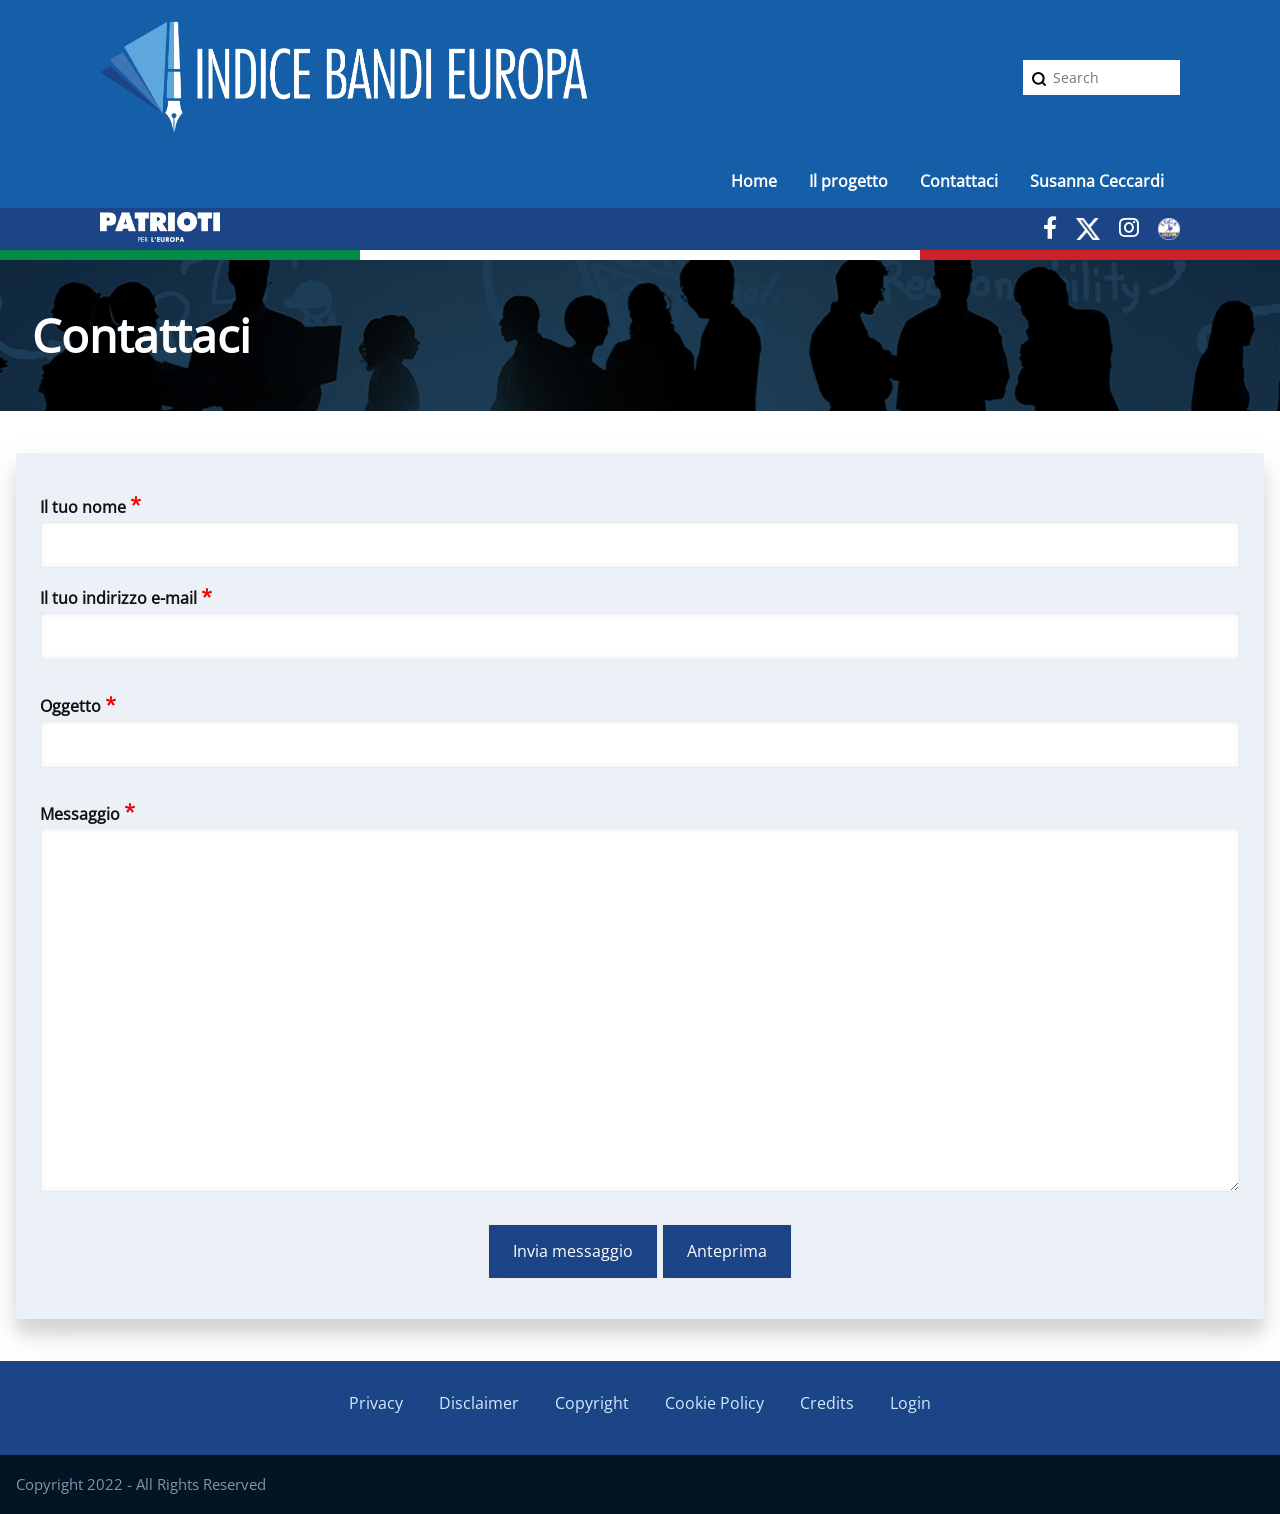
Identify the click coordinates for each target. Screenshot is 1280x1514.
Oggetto (70, 706)
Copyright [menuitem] (592, 1403)
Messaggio (80, 814)
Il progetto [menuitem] (848, 181)
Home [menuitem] (754, 181)
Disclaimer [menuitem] (479, 1403)
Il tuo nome (83, 507)
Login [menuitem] (910, 1403)
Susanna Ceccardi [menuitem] (1097, 181)
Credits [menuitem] (827, 1403)
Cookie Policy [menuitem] (714, 1403)
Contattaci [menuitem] (959, 181)
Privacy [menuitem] (376, 1403)
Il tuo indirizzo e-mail (118, 598)
